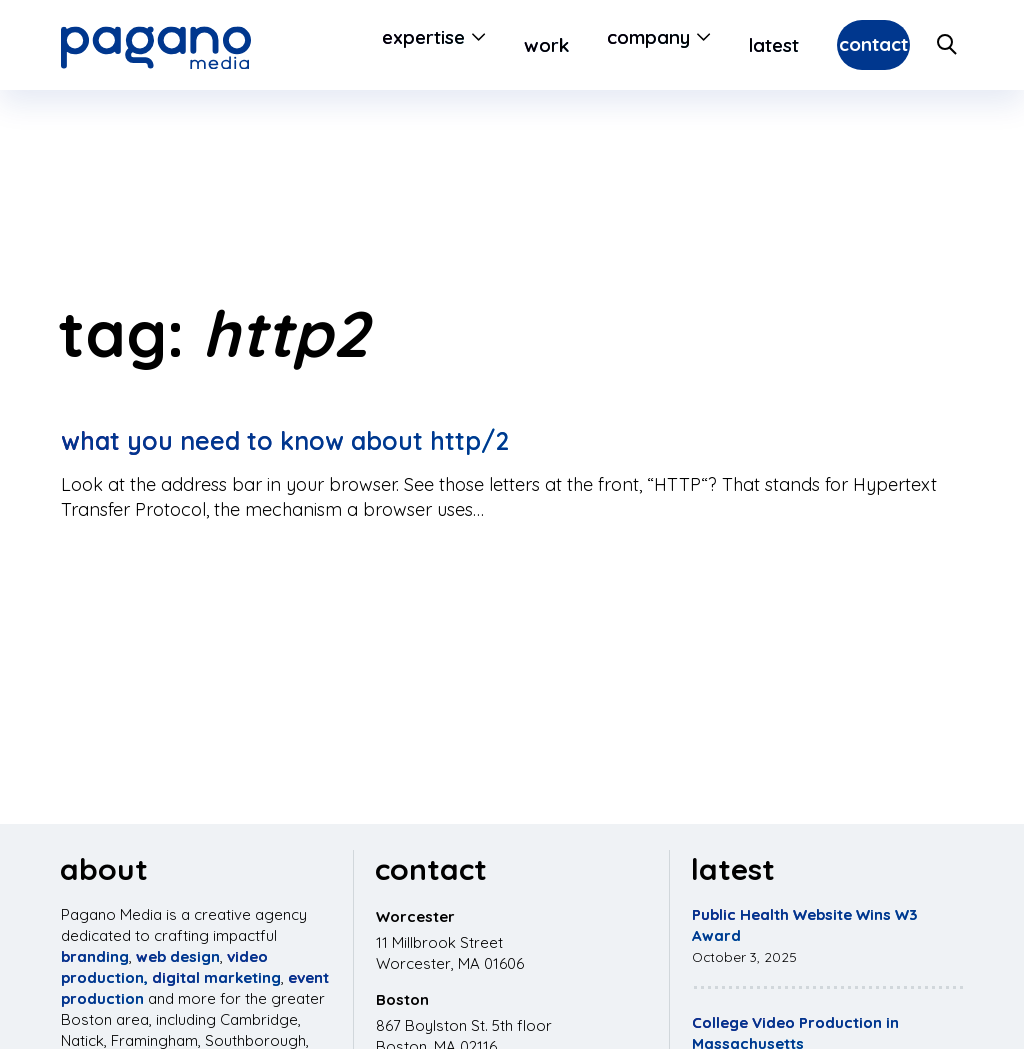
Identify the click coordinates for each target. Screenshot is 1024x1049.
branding (95, 956)
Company (596, 45)
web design (178, 956)
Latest (722, 45)
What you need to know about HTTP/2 (285, 440)
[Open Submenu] (423, 45)
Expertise (371, 45)
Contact (847, 45)
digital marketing (216, 977)
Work (494, 45)
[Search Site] (948, 45)
